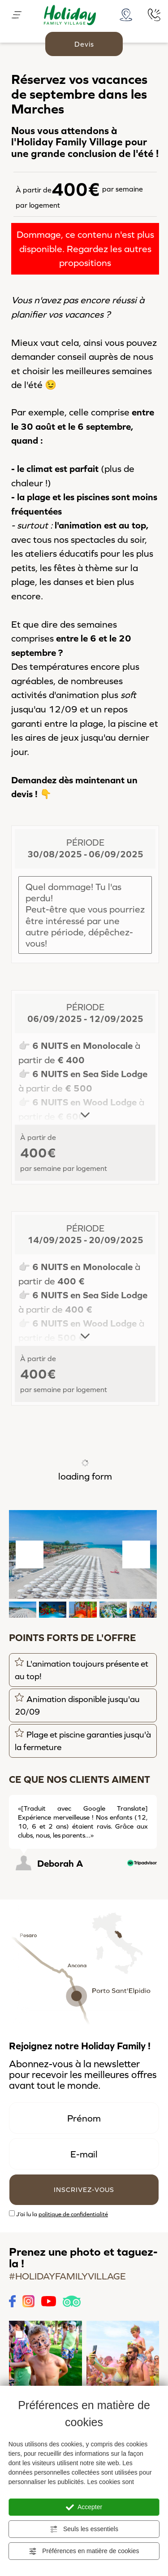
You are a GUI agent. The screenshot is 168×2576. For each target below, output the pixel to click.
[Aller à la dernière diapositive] (29, 1554)
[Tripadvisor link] (71, 2300)
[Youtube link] (48, 2300)
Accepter (84, 2507)
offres (144, 2074)
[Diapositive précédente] (136, 1780)
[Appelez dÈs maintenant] (154, 13)
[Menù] (16, 14)
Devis (84, 44)
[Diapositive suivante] (136, 1554)
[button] (22, 1610)
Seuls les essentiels (84, 2529)
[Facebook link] (12, 2300)
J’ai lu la (62, 2214)
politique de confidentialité (73, 2214)
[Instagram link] (28, 2300)
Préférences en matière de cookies (84, 2551)
